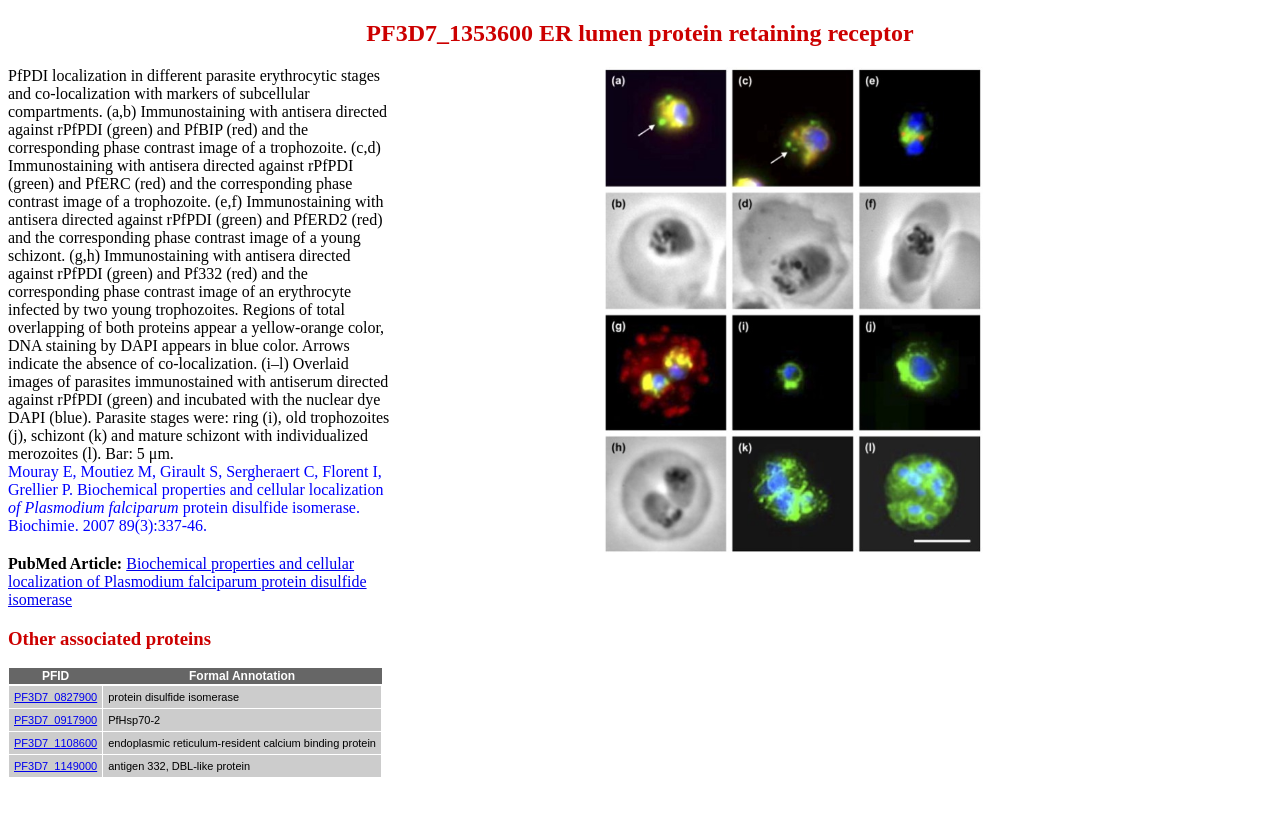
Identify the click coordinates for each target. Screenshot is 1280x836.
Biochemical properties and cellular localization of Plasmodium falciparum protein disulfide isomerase (187, 581)
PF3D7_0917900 (55, 720)
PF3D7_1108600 (55, 743)
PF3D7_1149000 (55, 766)
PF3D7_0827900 (55, 697)
